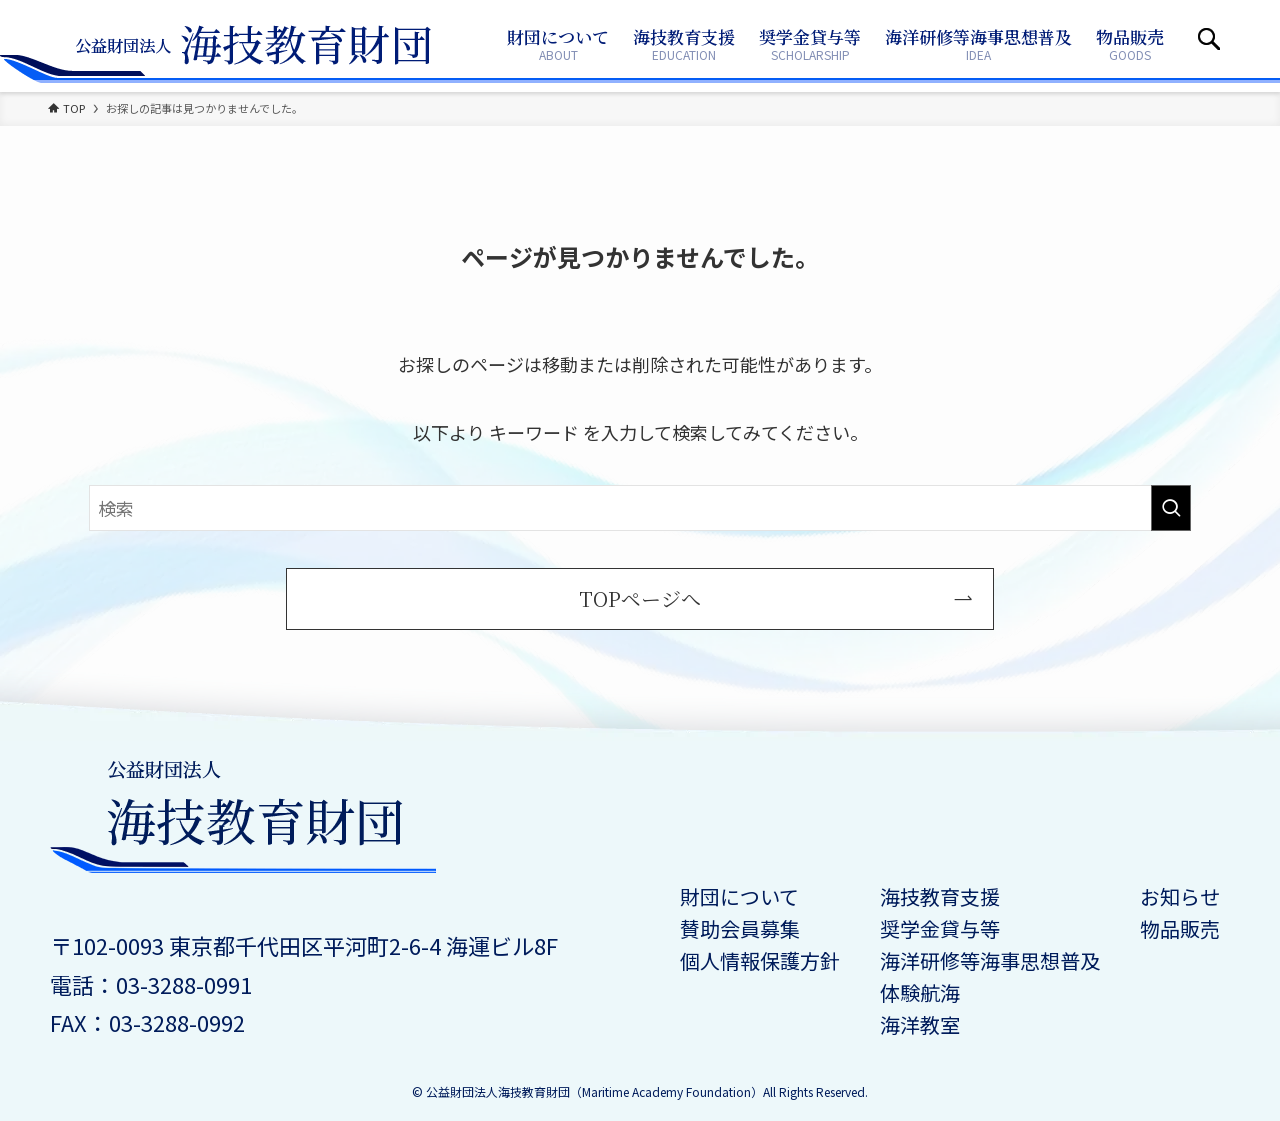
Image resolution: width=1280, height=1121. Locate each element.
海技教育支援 (940, 896)
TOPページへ (640, 598)
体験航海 (920, 992)
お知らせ (1180, 896)
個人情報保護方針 (760, 960)
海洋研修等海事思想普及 (990, 960)
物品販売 (1180, 928)
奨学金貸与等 (940, 928)
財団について (739, 896)
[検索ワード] (640, 508)
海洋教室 (920, 1024)
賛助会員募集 (740, 928)
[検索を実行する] (1171, 508)
